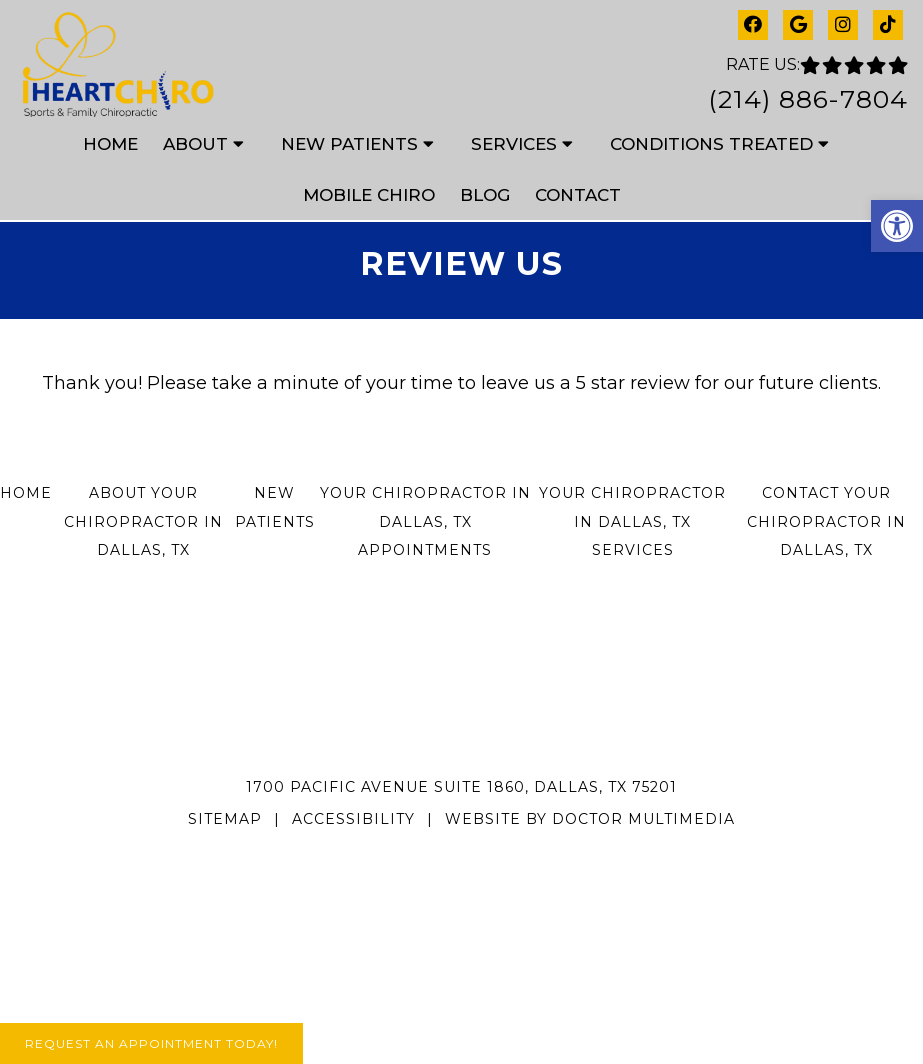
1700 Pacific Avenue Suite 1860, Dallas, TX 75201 (461, 787)
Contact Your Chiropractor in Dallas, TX (826, 522)
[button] (897, 226)
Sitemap (225, 819)
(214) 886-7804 (808, 99)
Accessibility (353, 819)
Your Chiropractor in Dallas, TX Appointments (425, 522)
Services (514, 144)
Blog (485, 195)
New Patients (349, 144)
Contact (578, 195)
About (195, 144)
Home (110, 144)
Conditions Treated (711, 144)
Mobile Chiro (369, 195)
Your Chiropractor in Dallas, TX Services (632, 522)
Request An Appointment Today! (151, 1043)
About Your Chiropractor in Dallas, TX (143, 522)
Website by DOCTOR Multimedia (590, 819)
